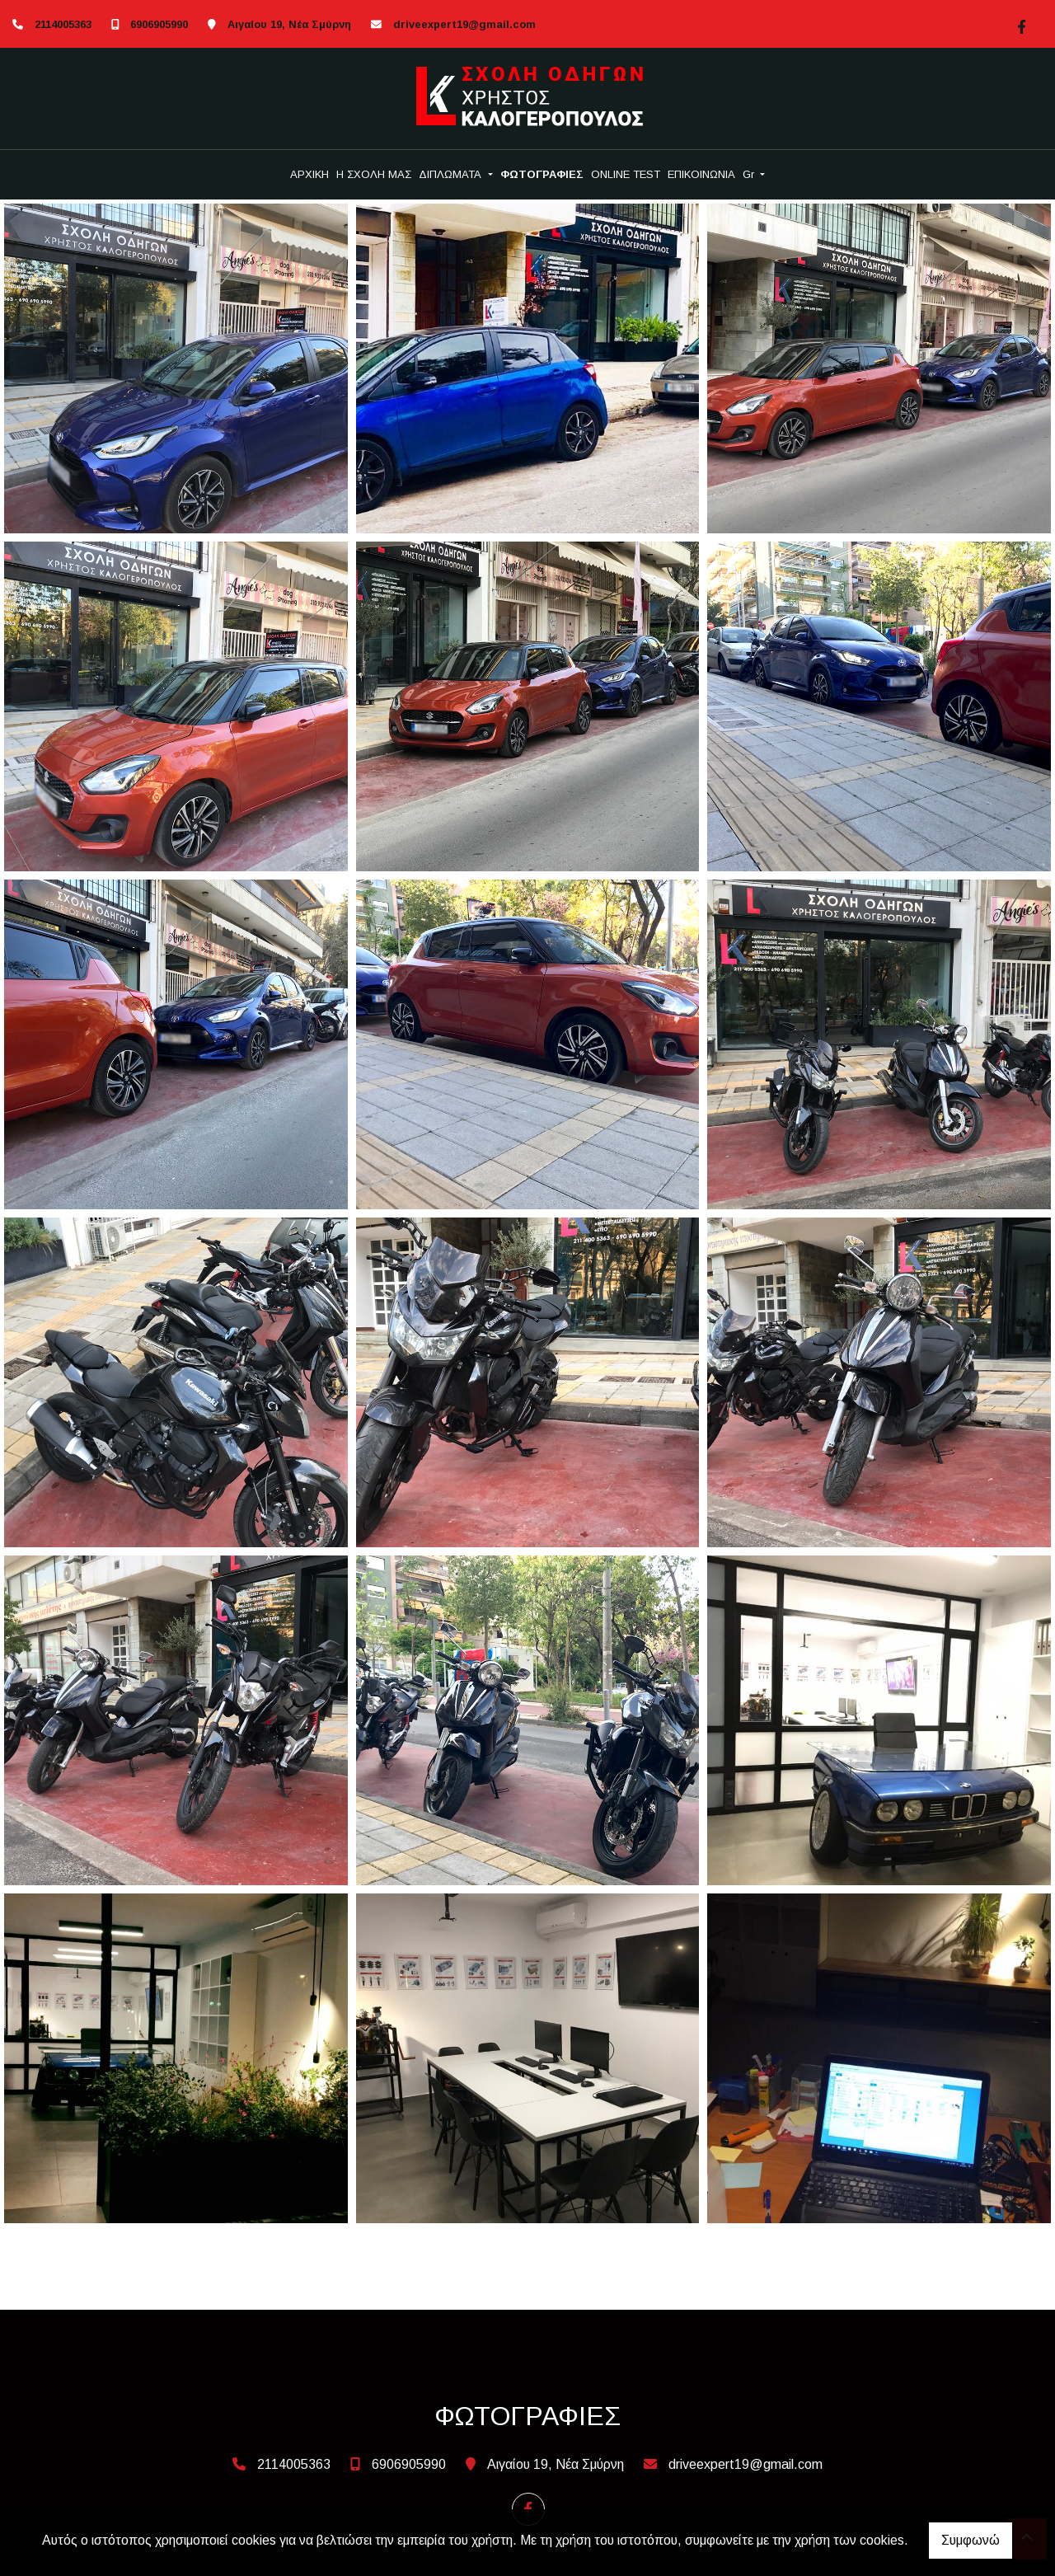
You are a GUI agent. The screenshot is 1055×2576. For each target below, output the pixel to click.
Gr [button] (750, 174)
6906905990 (159, 24)
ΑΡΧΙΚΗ (309, 174)
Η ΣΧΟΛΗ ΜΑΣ (373, 174)
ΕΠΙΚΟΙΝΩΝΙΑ (701, 174)
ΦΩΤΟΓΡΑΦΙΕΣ (542, 174)
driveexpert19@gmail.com (464, 24)
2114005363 (63, 24)
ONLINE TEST (625, 174)
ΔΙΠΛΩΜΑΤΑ (452, 174)
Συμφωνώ (970, 2540)
